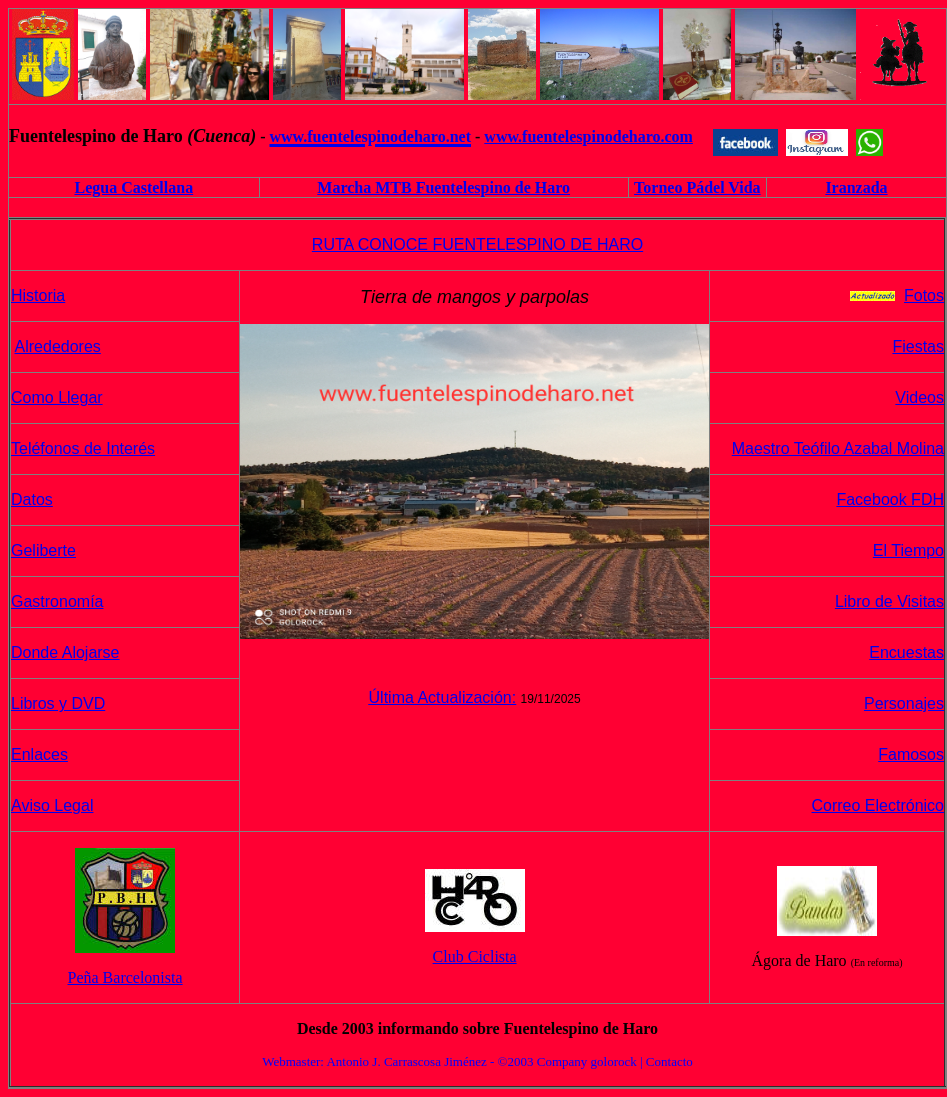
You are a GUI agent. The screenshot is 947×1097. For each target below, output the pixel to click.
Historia (38, 295)
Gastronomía (57, 601)
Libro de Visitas (889, 601)
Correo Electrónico (878, 805)
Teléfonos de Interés (83, 448)
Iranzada (856, 187)
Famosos (911, 754)
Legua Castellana (133, 187)
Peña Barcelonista (125, 977)
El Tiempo (908, 550)
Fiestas (918, 346)
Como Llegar (57, 397)
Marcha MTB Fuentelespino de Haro (443, 187)
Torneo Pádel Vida (697, 187)
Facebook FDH (890, 499)
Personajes (904, 703)
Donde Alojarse (65, 652)
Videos (919, 397)
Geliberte (43, 550)
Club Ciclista (475, 956)
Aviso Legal (52, 805)
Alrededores (58, 346)
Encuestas (906, 652)
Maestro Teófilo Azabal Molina (838, 448)
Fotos (924, 295)
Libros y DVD (58, 703)
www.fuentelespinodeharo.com (588, 136)
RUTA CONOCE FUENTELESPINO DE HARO (477, 244)
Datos (32, 499)
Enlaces (39, 754)
